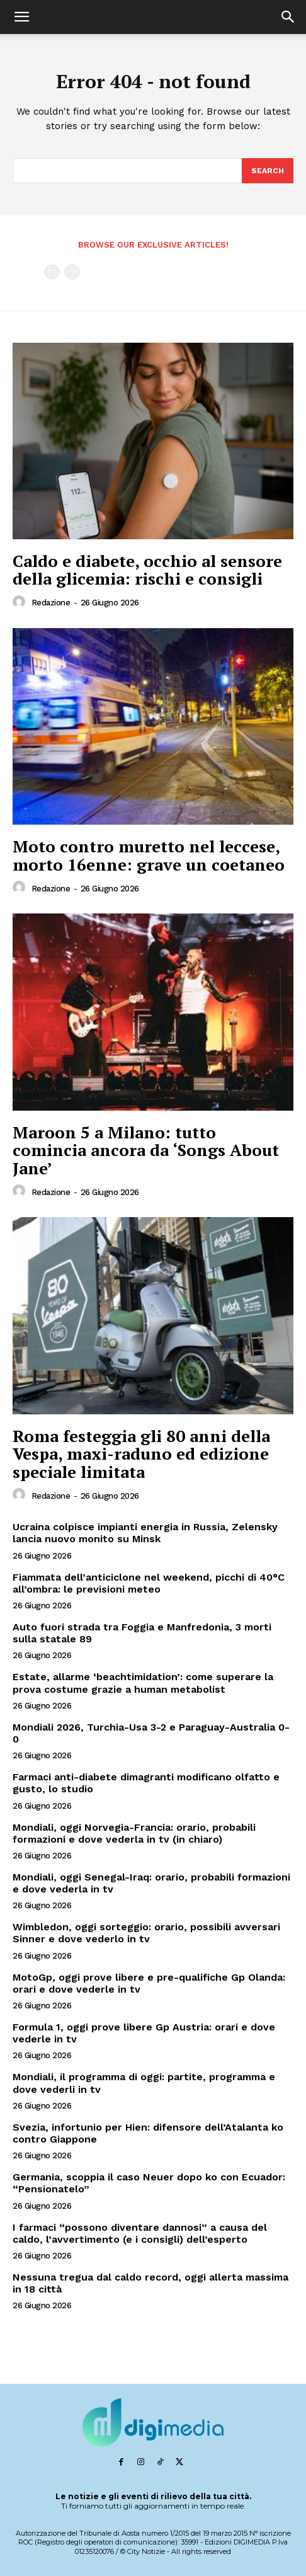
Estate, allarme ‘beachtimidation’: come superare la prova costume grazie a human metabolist (143, 1683)
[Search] (267, 170)
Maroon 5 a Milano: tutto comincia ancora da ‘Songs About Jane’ (146, 1150)
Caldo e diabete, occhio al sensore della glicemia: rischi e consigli (147, 570)
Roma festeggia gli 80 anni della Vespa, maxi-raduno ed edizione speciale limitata (141, 1453)
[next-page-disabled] (72, 272)
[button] (21, 17)
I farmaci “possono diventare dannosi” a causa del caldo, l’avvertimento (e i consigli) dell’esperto (140, 2233)
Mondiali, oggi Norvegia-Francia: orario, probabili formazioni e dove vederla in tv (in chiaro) (134, 1833)
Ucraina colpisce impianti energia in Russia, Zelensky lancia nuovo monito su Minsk (145, 1533)
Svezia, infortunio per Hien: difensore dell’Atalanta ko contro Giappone (148, 2133)
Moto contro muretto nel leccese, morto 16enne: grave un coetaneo (149, 855)
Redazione (51, 602)
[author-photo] (21, 602)
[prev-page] (52, 272)
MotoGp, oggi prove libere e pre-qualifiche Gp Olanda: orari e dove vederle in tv (149, 1983)
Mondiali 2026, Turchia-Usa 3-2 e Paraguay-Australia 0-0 (151, 1733)
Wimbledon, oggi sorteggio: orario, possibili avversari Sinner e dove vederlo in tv (146, 1933)
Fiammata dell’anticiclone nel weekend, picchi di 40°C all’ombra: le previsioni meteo (149, 1583)
